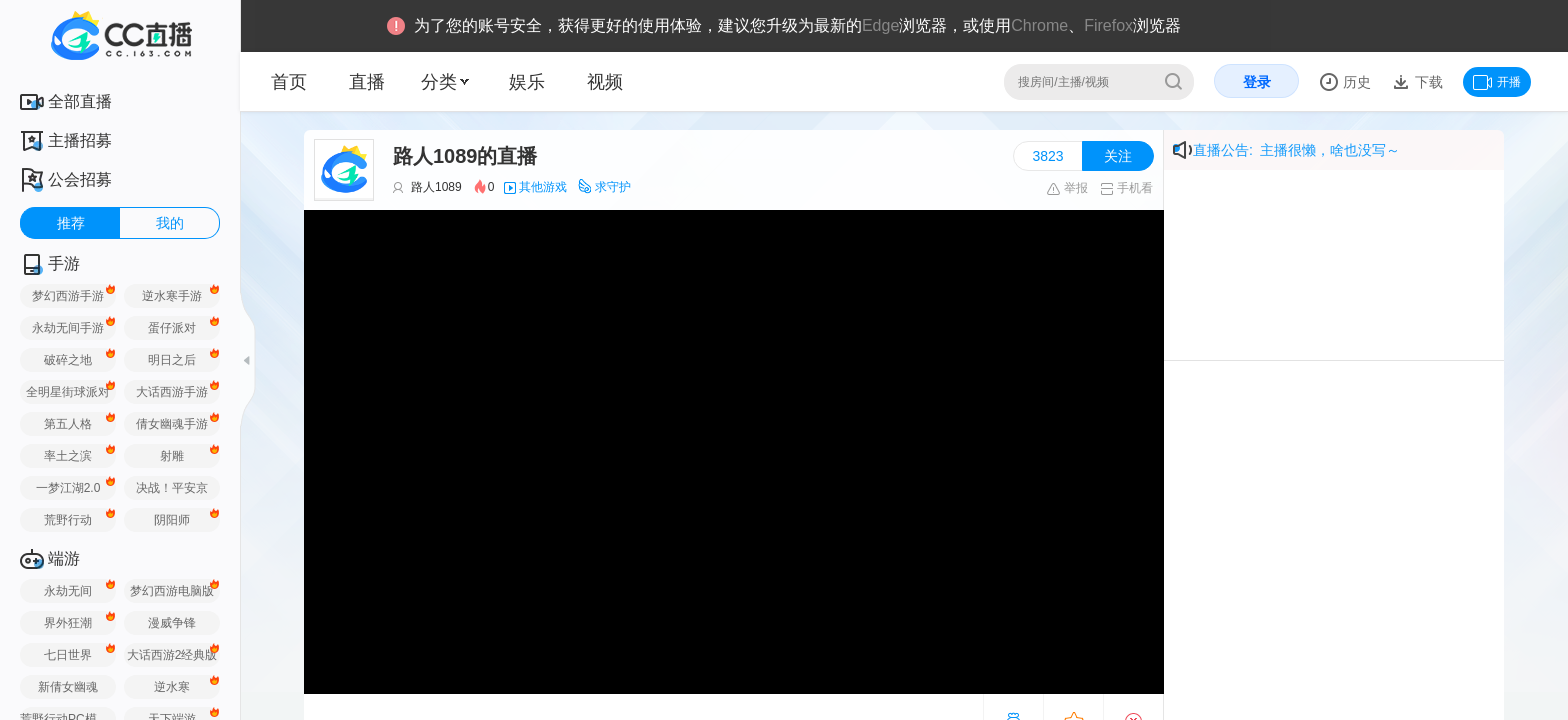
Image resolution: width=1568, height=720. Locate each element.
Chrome (1039, 25)
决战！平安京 (172, 488)
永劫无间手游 (68, 328)
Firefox (1108, 25)
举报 (1066, 188)
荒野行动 (68, 520)
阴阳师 (172, 520)
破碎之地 (68, 360)
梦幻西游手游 (68, 296)
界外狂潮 (68, 623)
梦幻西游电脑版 (172, 591)
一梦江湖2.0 (68, 488)
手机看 (1126, 188)
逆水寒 (172, 687)
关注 (1118, 156)
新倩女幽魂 (68, 687)
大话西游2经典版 (172, 655)
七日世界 (68, 655)
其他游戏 (543, 187)
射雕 (172, 456)
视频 (605, 82)
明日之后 (172, 360)
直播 (367, 82)
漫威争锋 (172, 623)
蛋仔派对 (172, 328)
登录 (1257, 82)
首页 (289, 82)
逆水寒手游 (172, 296)
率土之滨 (68, 456)
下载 (1427, 82)
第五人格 (68, 424)
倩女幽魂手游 (172, 424)
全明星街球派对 (68, 392)
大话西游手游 (172, 392)
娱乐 (527, 82)
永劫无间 (68, 591)
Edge (880, 25)
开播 (1497, 82)
